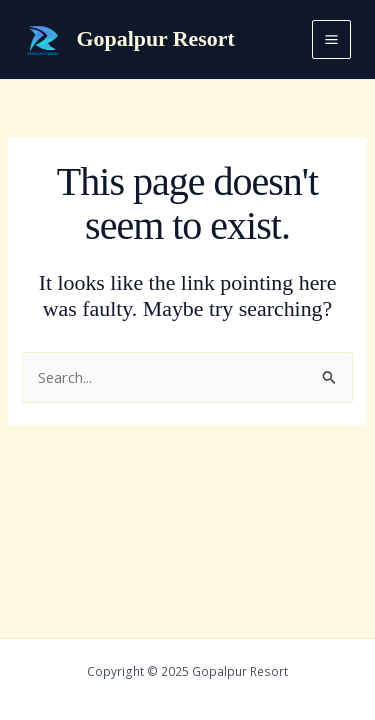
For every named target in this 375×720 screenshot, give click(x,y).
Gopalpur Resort (156, 39)
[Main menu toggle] (331, 39)
